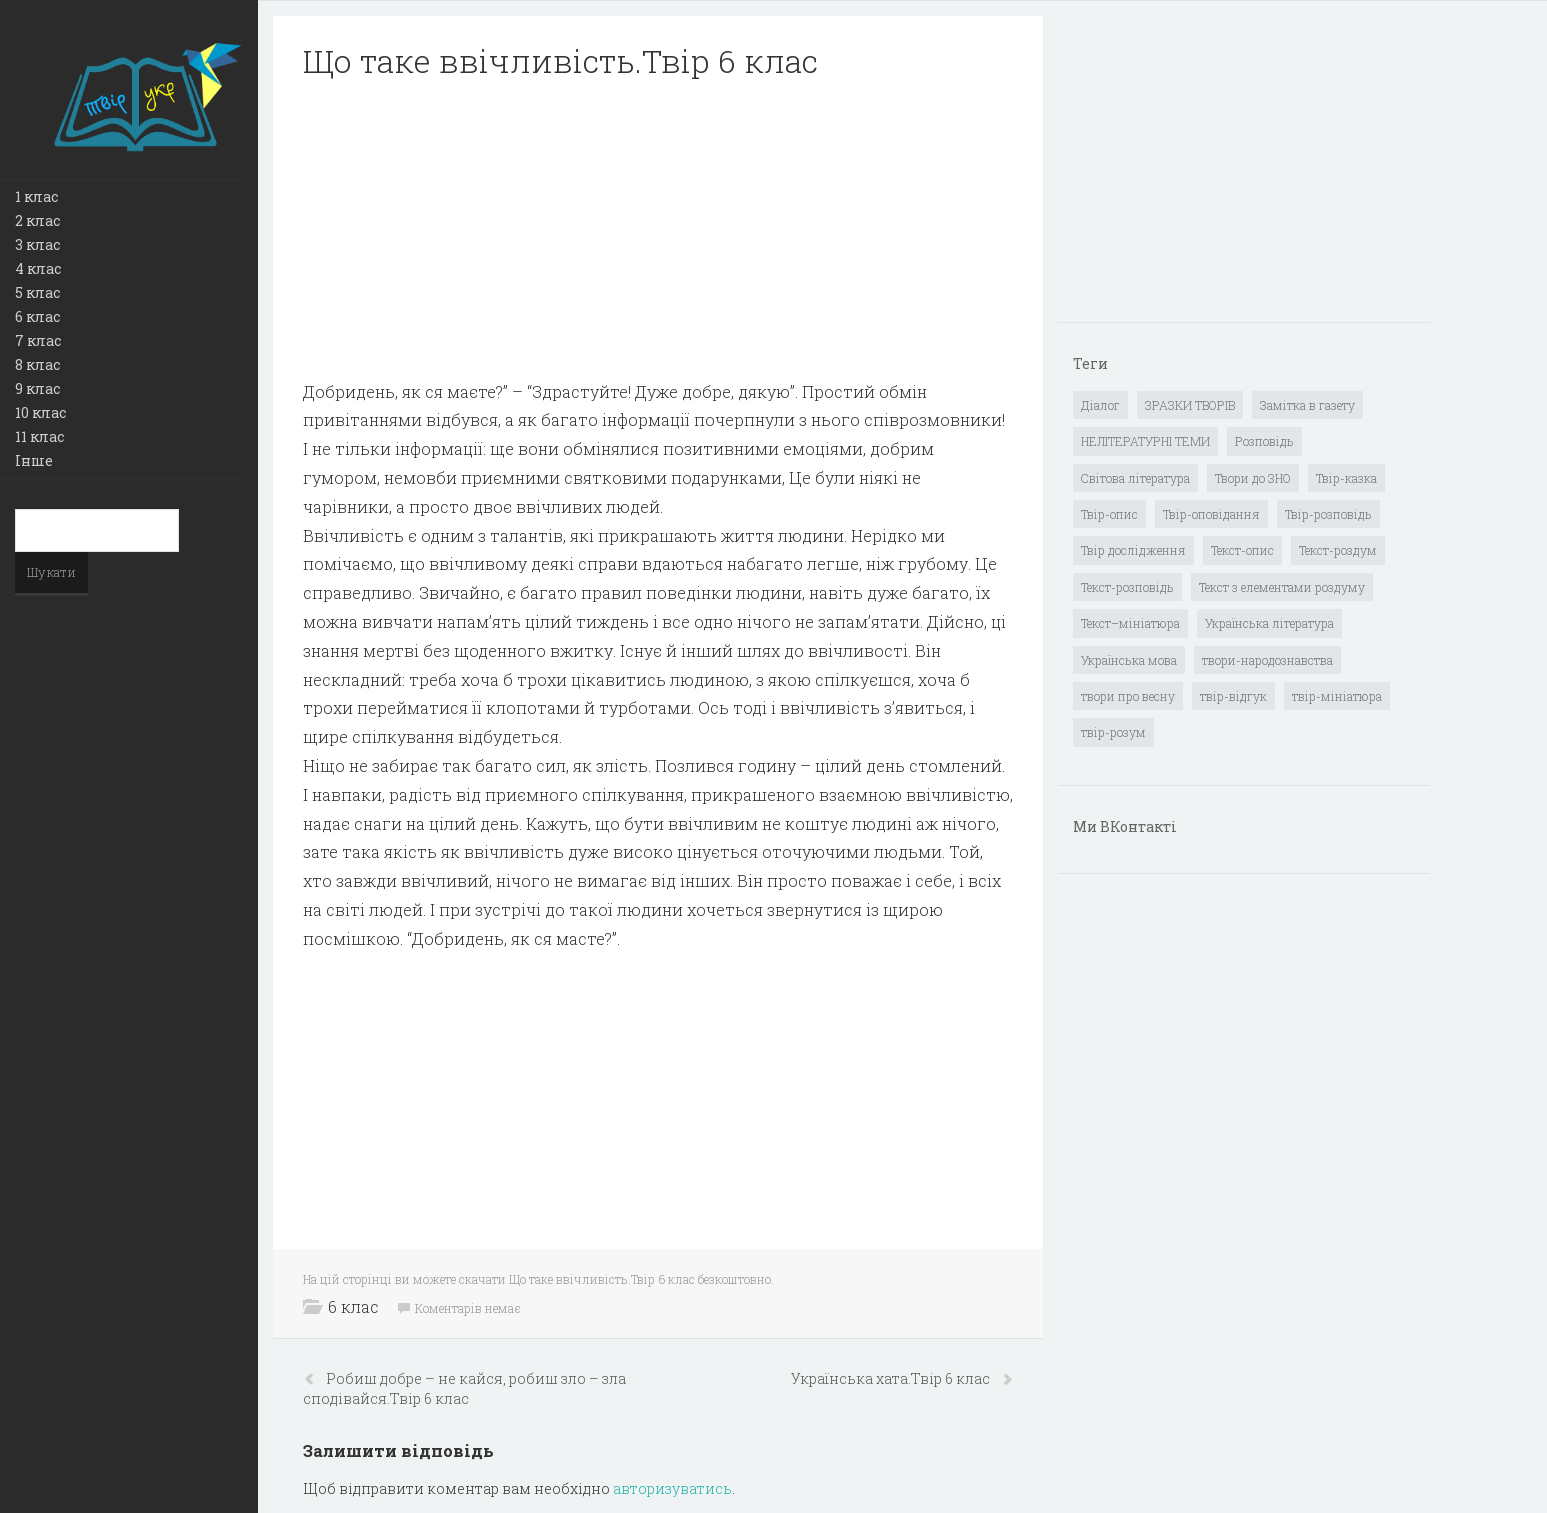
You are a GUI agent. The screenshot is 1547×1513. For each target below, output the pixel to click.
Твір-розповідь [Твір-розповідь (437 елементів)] (1328, 514)
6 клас (37, 316)
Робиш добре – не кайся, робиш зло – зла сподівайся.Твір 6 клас (464, 1388)
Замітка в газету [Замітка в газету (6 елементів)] (1307, 405)
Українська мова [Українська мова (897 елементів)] (1129, 660)
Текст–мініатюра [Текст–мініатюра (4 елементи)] (1130, 623)
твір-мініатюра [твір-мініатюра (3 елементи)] (1337, 696)
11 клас (39, 436)
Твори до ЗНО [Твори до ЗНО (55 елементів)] (1253, 478)
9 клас (37, 388)
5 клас (37, 292)
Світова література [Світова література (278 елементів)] (1135, 478)
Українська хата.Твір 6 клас (892, 1378)
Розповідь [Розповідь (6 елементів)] (1264, 441)
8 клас (37, 364)
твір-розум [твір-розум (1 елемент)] (1113, 732)
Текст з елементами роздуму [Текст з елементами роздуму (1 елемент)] (1282, 587)
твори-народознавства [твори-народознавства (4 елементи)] (1267, 660)
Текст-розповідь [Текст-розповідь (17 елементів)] (1127, 587)
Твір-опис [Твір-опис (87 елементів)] (1109, 514)
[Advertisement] (658, 238)
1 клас (36, 196)
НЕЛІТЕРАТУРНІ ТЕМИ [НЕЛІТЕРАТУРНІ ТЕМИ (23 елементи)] (1145, 441)
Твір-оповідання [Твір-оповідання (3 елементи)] (1211, 514)
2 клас (37, 220)
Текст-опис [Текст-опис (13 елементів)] (1242, 550)
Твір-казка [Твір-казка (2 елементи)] (1346, 478)
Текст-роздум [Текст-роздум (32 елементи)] (1338, 550)
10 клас (40, 412)
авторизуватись (672, 1488)
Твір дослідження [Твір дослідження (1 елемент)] (1133, 550)
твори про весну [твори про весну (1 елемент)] (1128, 696)
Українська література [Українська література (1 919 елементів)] (1269, 623)
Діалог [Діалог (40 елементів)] (1100, 405)
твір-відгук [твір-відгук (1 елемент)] (1233, 696)
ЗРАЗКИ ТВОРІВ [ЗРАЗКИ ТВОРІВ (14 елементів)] (1190, 405)
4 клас (38, 268)
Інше (34, 460)
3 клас (37, 244)
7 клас (38, 340)
